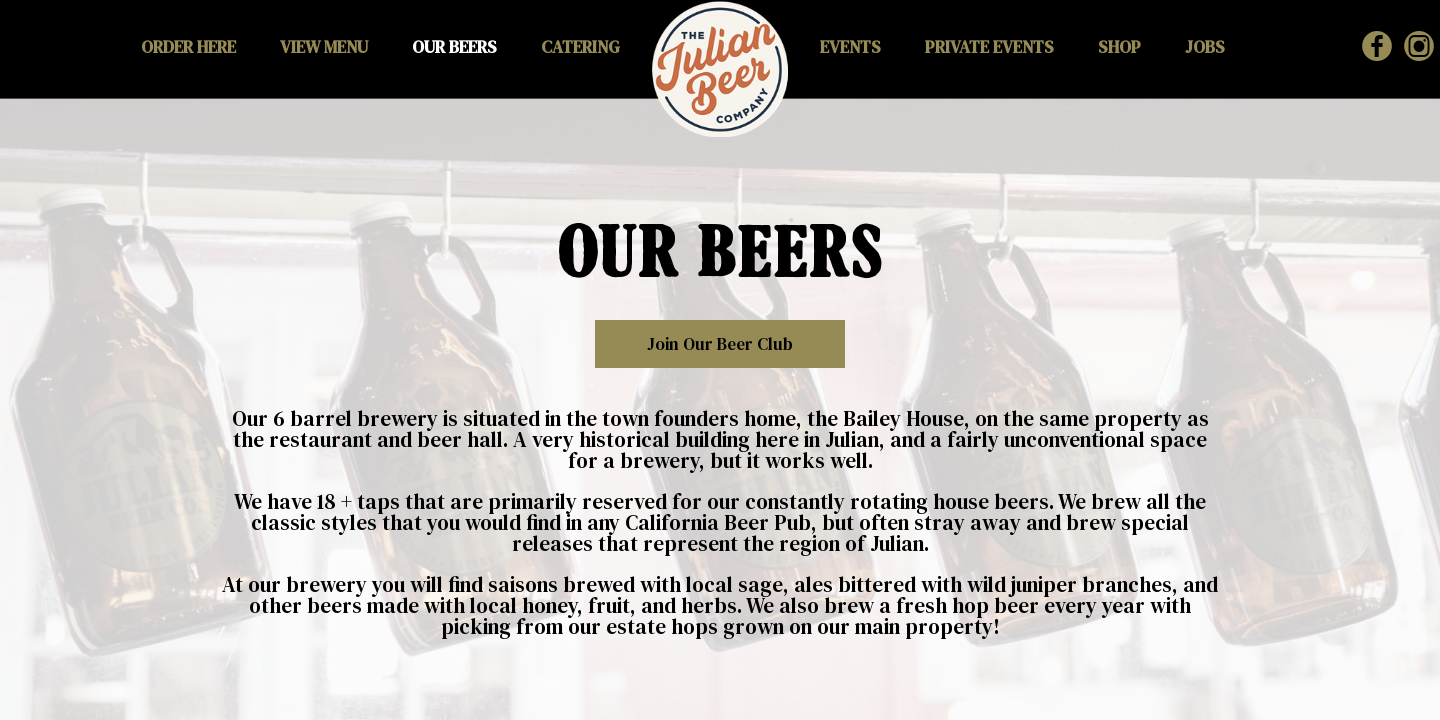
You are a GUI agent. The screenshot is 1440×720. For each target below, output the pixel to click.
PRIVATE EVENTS (991, 47)
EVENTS (852, 47)
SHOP (1121, 47)
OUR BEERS (456, 47)
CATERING (580, 47)
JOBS (1205, 47)
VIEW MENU (326, 47)
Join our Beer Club (720, 344)
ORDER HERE (190, 47)
